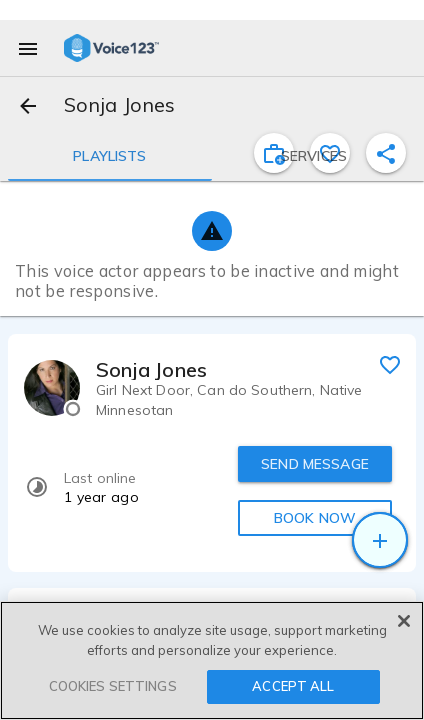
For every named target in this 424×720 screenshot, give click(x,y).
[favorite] (390, 364)
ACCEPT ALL (293, 686)
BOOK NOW (315, 518)
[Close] (404, 621)
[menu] (28, 48)
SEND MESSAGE (315, 464)
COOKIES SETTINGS (113, 686)
